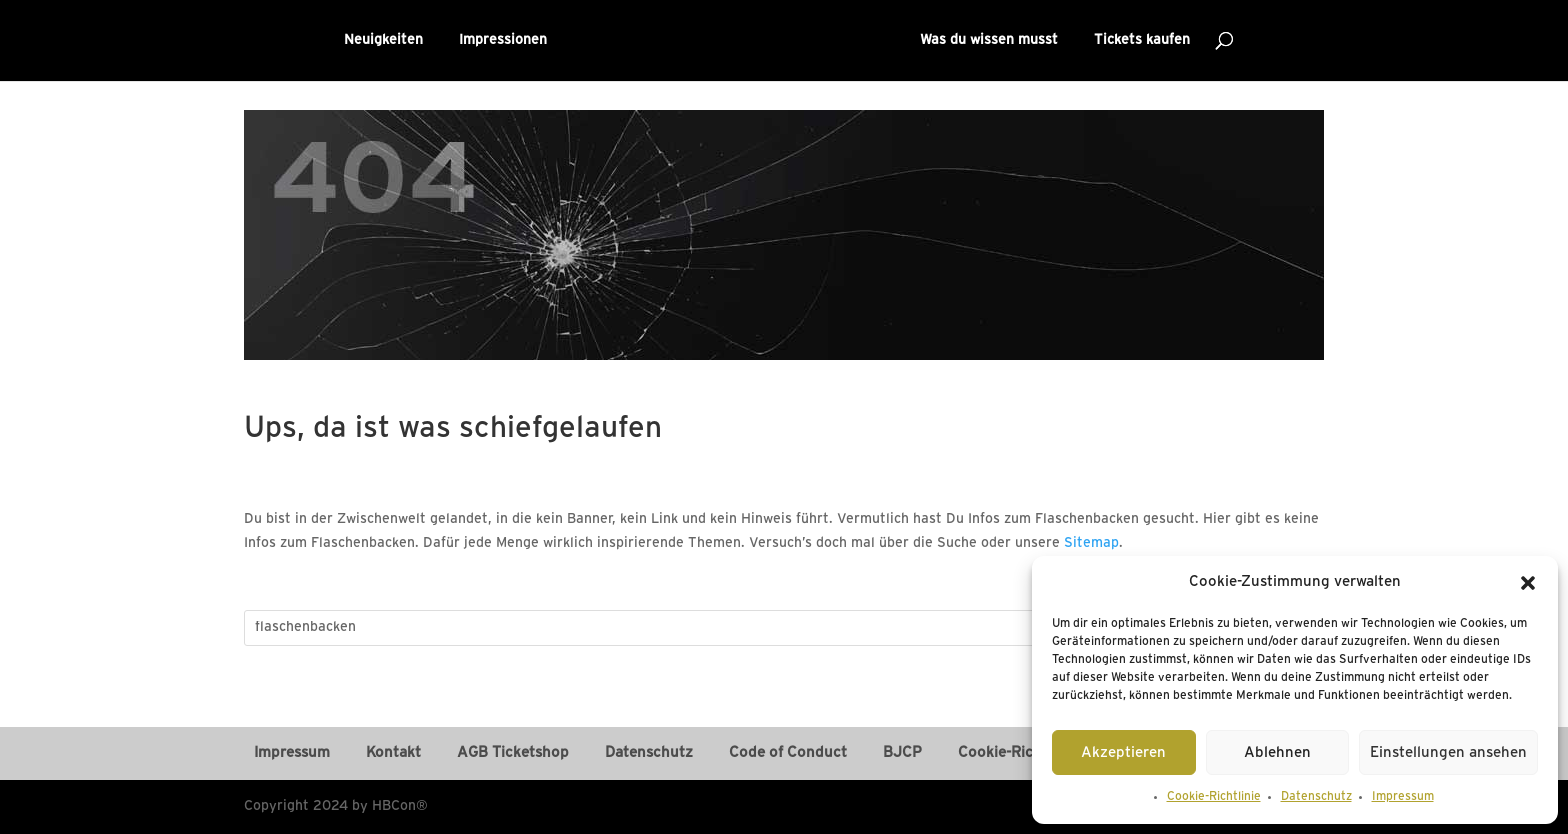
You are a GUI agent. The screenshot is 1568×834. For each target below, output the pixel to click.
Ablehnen (1277, 753)
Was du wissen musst (989, 40)
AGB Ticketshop (513, 753)
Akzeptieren (1123, 753)
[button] (1528, 583)
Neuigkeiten (383, 40)
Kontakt (393, 753)
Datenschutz (1316, 796)
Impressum (1403, 796)
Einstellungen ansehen (1448, 753)
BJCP (902, 753)
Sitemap (1091, 543)
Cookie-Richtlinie (1214, 796)
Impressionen (503, 40)
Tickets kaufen (1142, 40)
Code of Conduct (788, 753)
